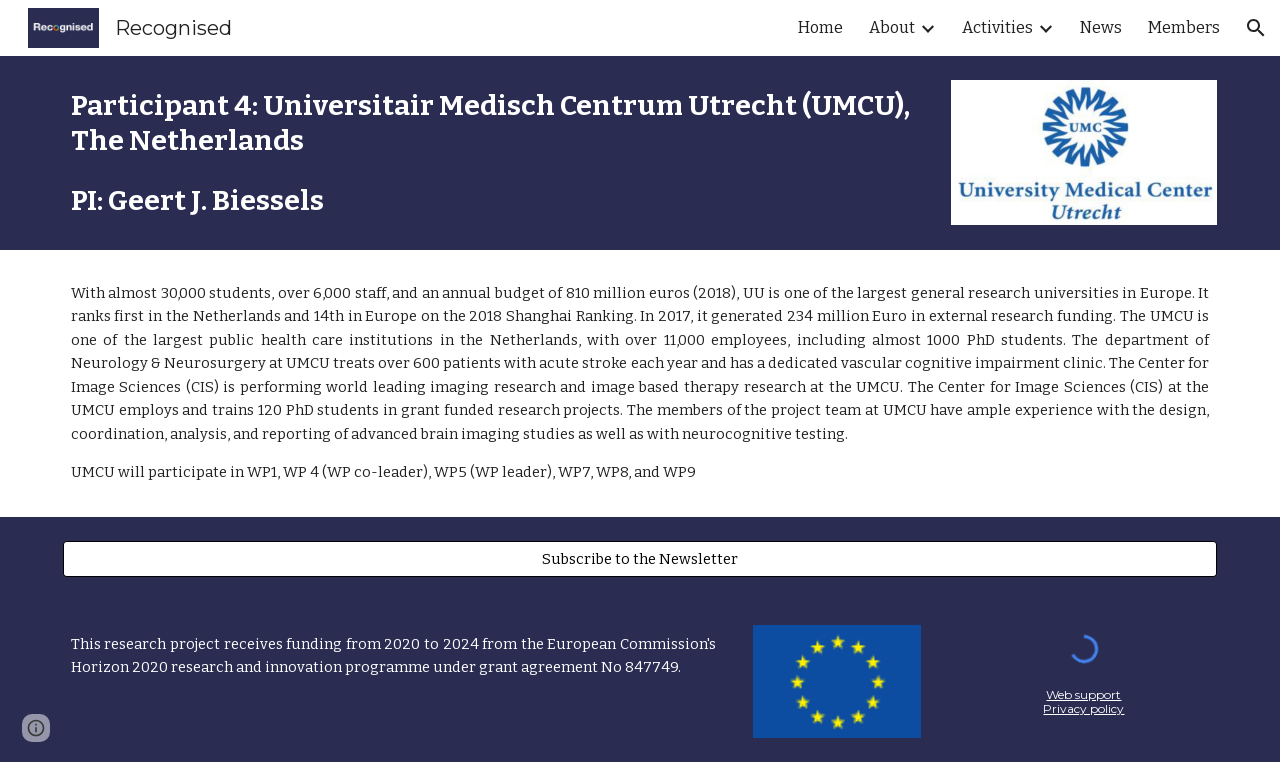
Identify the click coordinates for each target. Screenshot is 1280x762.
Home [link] (820, 27)
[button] (1256, 28)
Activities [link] (997, 27)
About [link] (892, 27)
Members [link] (1184, 27)
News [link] (1101, 27)
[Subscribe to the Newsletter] (640, 558)
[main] (492, 153)
